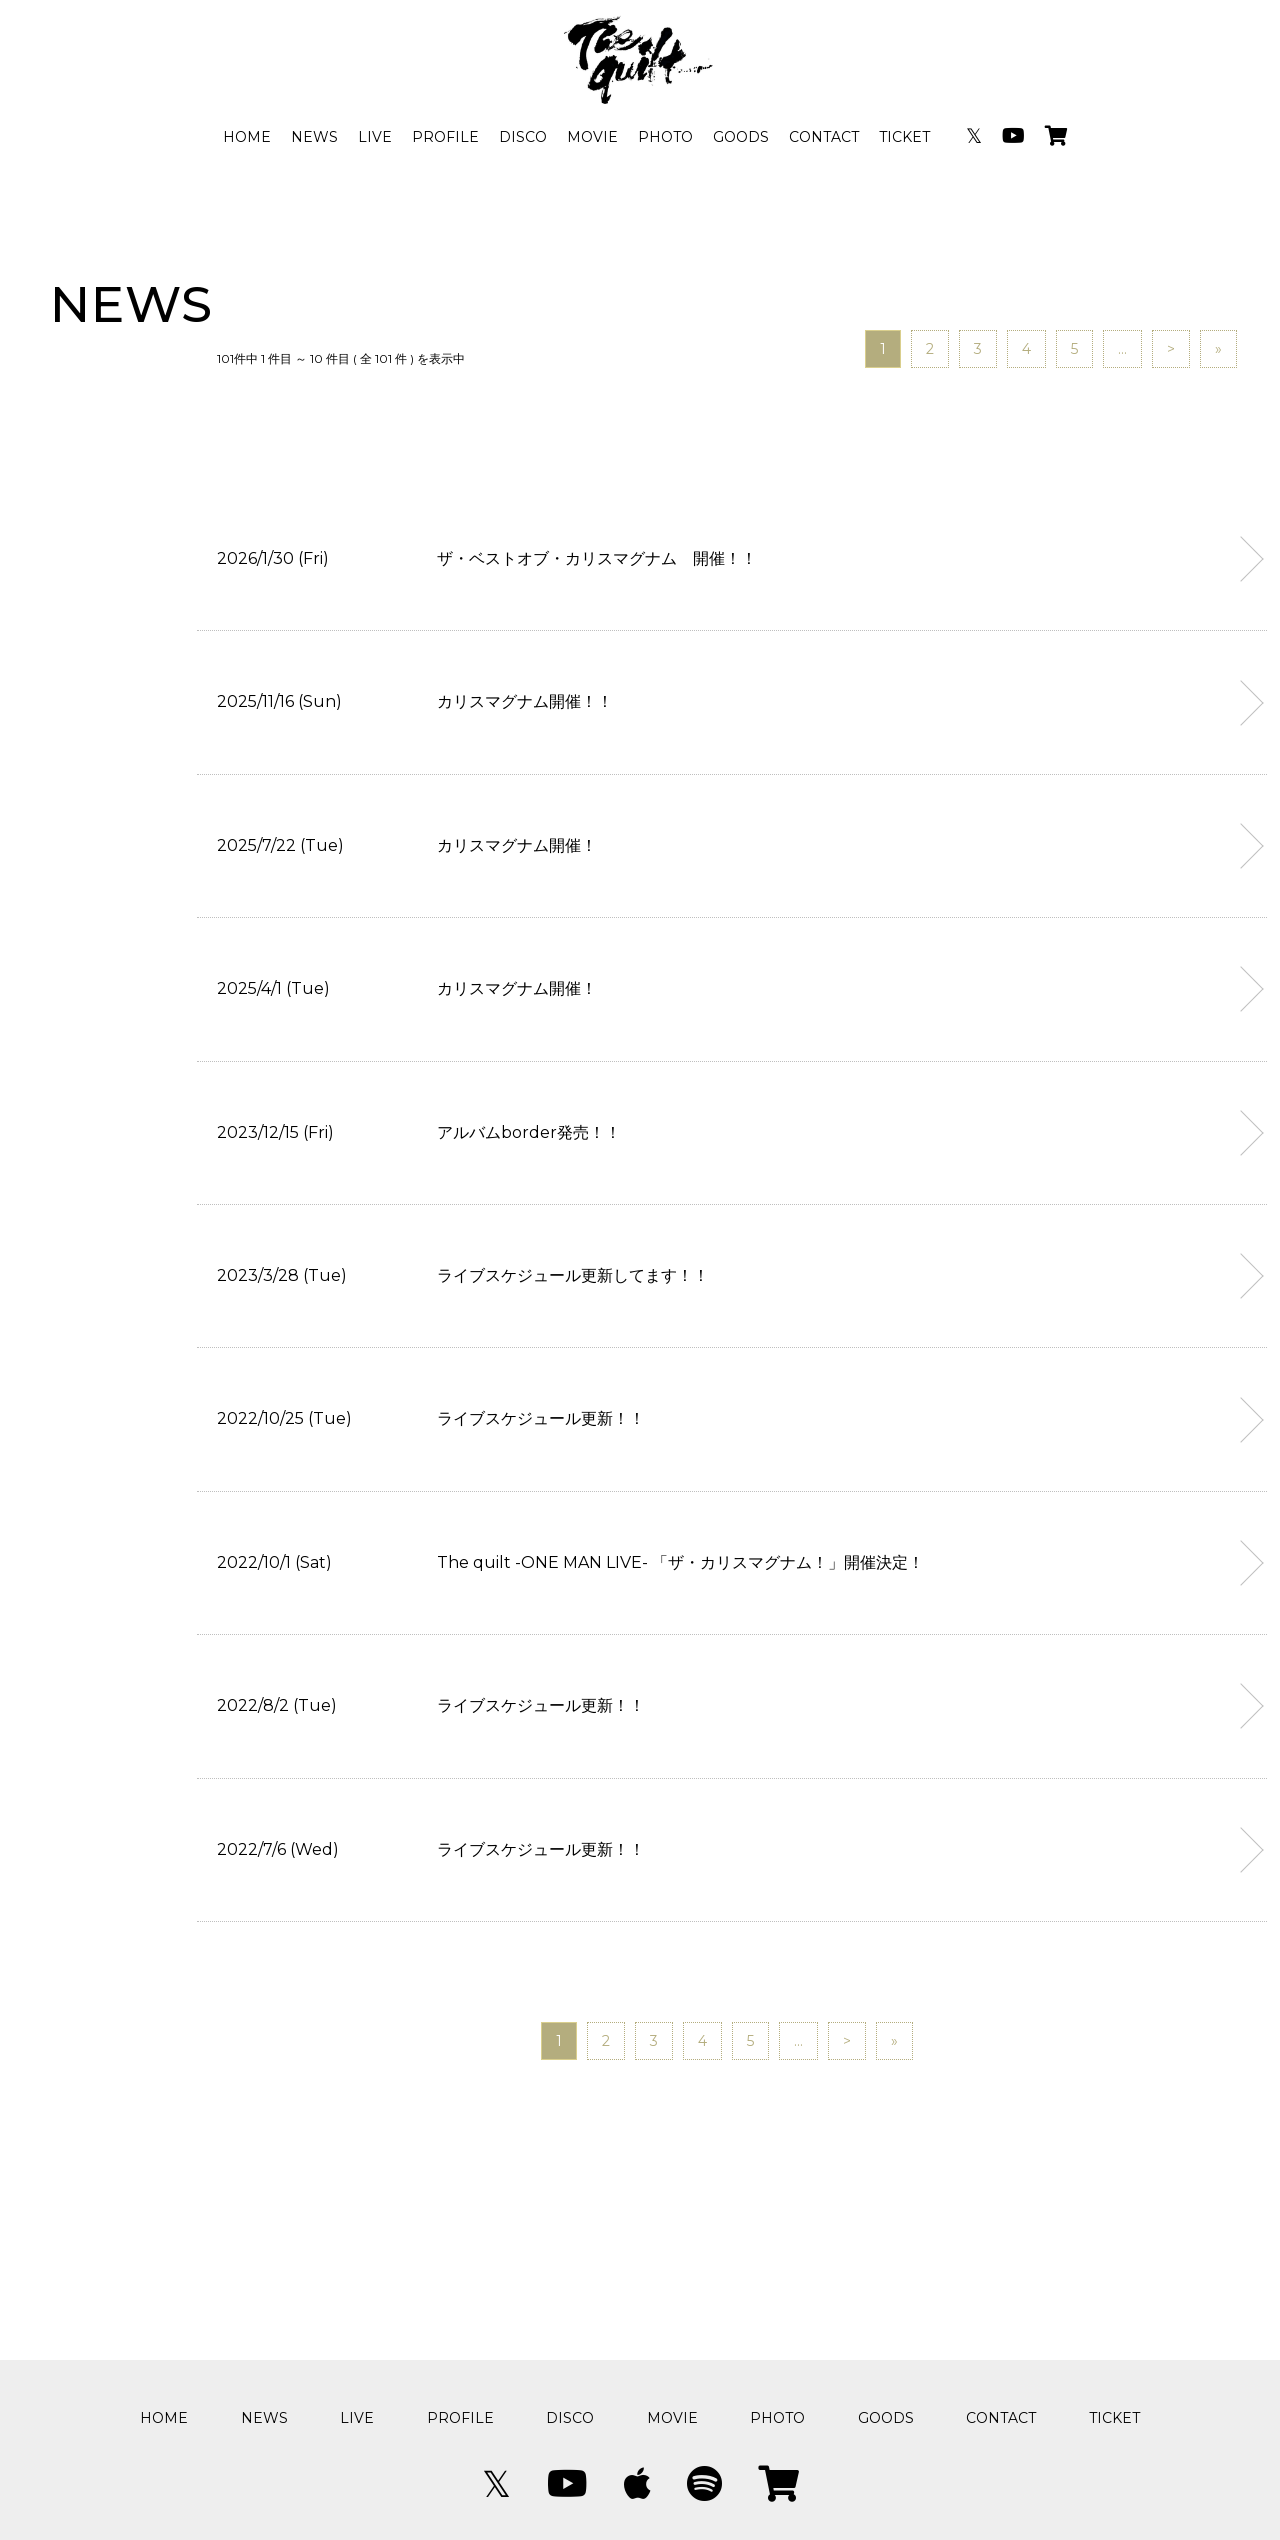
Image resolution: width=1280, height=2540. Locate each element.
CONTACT (824, 137)
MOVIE (592, 137)
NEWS (314, 137)
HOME (247, 137)
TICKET (904, 137)
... (1122, 349)
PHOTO (665, 137)
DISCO (523, 137)
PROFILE (445, 137)
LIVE (375, 137)
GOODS (741, 137)
